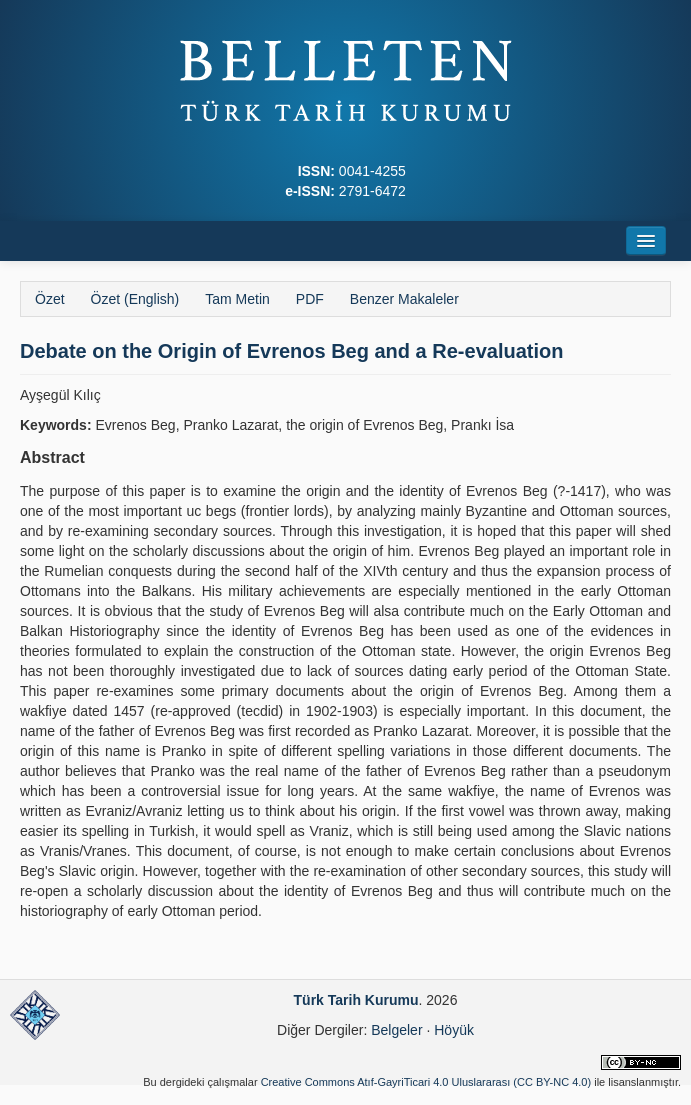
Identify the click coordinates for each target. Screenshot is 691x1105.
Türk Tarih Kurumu (356, 1000)
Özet (50, 299)
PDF (310, 299)
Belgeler (396, 1030)
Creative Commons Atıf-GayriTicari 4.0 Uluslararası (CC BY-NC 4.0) (426, 1082)
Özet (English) (135, 299)
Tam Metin (237, 299)
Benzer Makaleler (404, 299)
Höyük (454, 1030)
